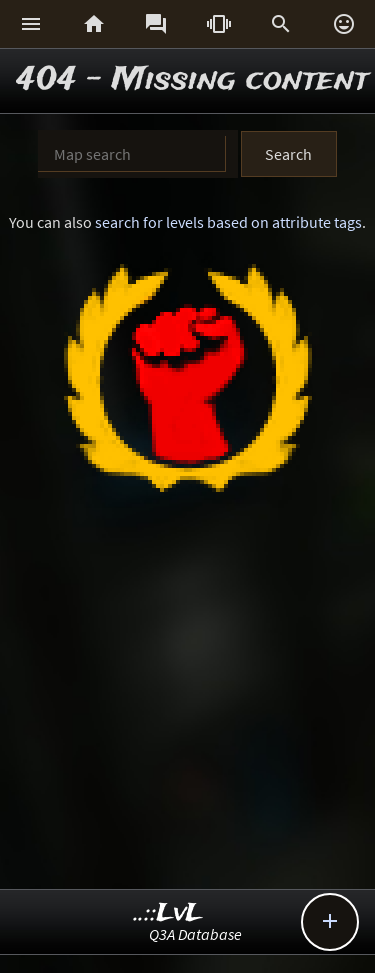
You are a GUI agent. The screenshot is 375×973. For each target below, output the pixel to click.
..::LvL (168, 913)
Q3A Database (195, 934)
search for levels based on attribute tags (228, 222)
